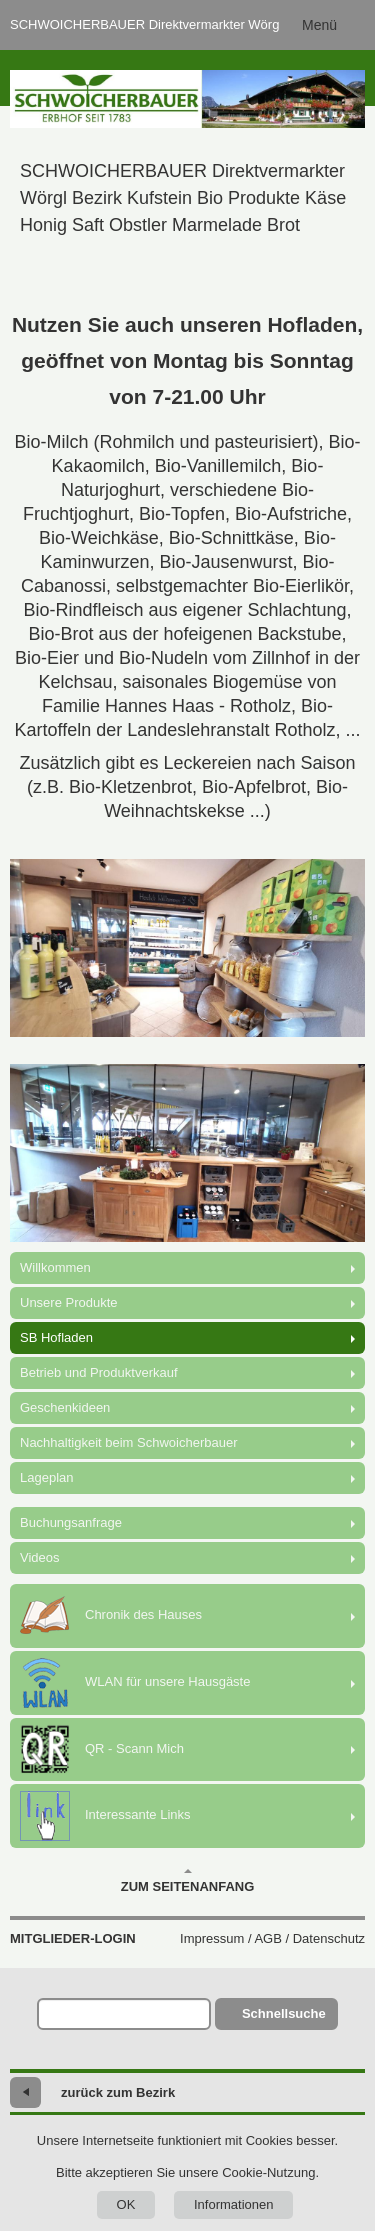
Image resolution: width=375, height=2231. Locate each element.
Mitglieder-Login (73, 1938)
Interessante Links (105, 1816)
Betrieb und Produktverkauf (99, 1372)
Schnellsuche (284, 2013)
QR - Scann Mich (102, 1749)
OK (126, 2204)
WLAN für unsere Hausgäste (135, 1683)
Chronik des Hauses (111, 1616)
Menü (319, 25)
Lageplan (47, 1477)
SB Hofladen (56, 1337)
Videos (40, 1557)
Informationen (234, 2204)
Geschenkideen (65, 1407)
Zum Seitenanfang (188, 1881)
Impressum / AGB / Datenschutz (272, 1938)
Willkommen (55, 1267)
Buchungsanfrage (71, 1522)
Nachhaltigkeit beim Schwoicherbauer (129, 1442)
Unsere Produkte (69, 1302)
